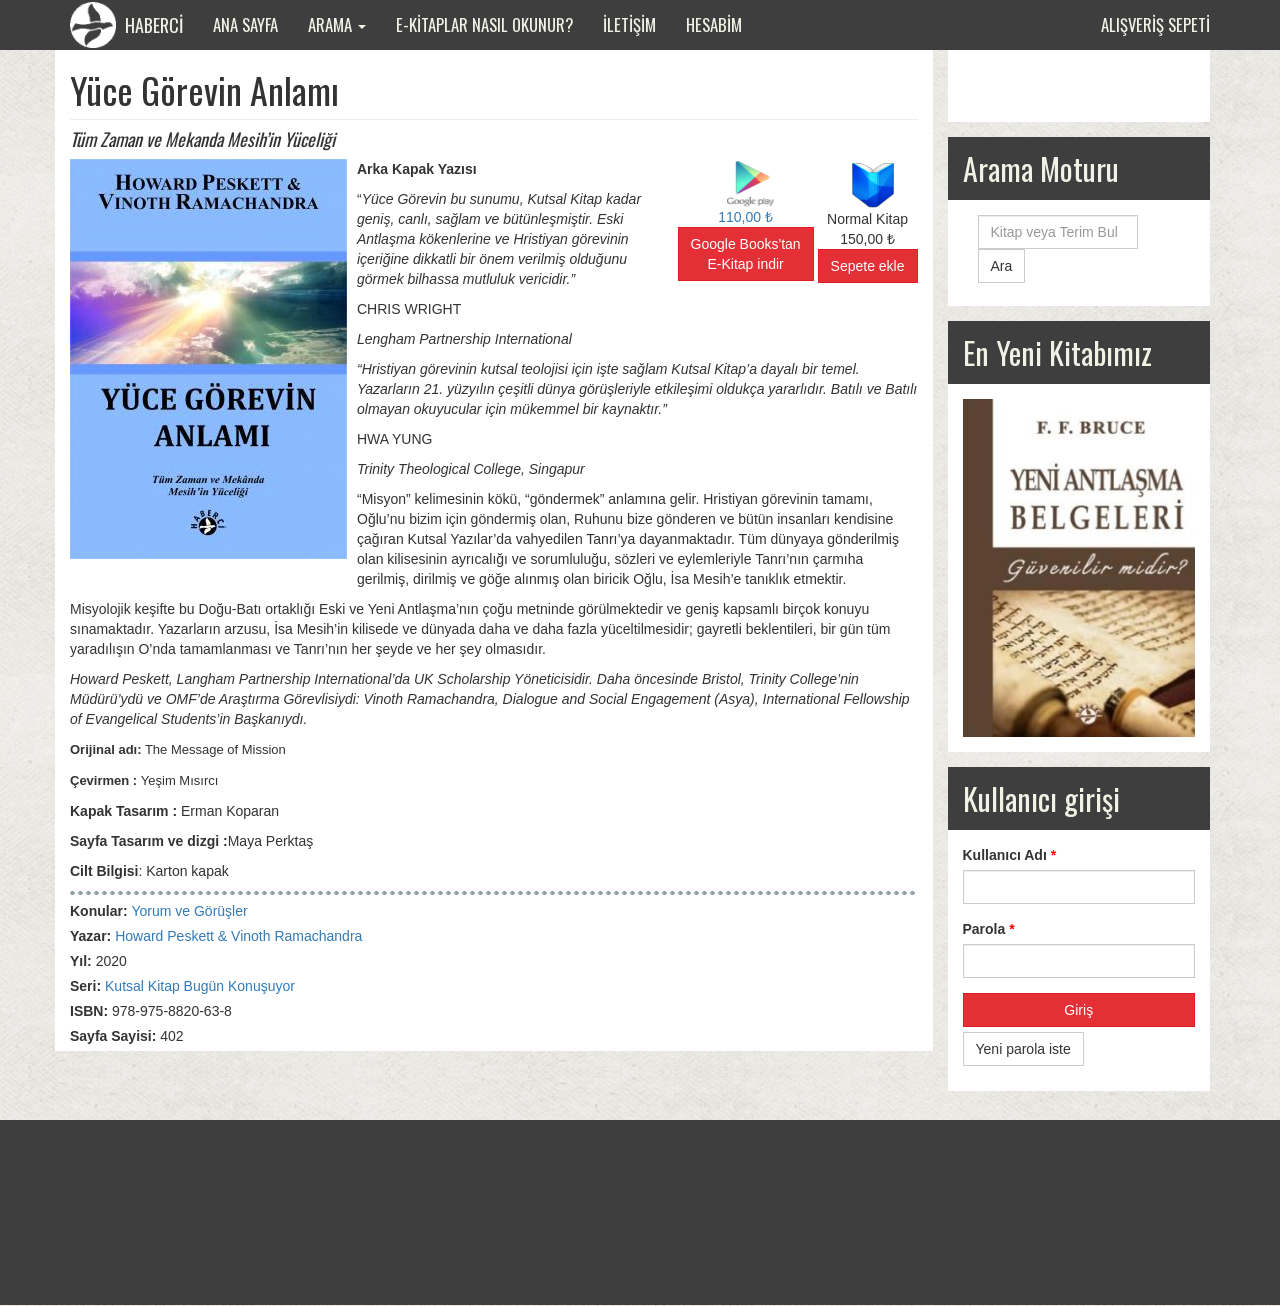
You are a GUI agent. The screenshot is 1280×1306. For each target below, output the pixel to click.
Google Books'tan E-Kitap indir (746, 254)
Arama (337, 24)
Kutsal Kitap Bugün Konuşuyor (200, 986)
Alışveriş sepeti (1155, 24)
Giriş (1078, 1010)
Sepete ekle (868, 266)
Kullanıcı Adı (1010, 855)
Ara (1002, 266)
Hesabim (714, 24)
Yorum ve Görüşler (189, 911)
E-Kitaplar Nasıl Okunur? (484, 24)
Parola (989, 929)
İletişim (629, 24)
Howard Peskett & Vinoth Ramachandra (238, 936)
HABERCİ (126, 25)
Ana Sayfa (245, 24)
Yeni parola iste (1023, 1049)
